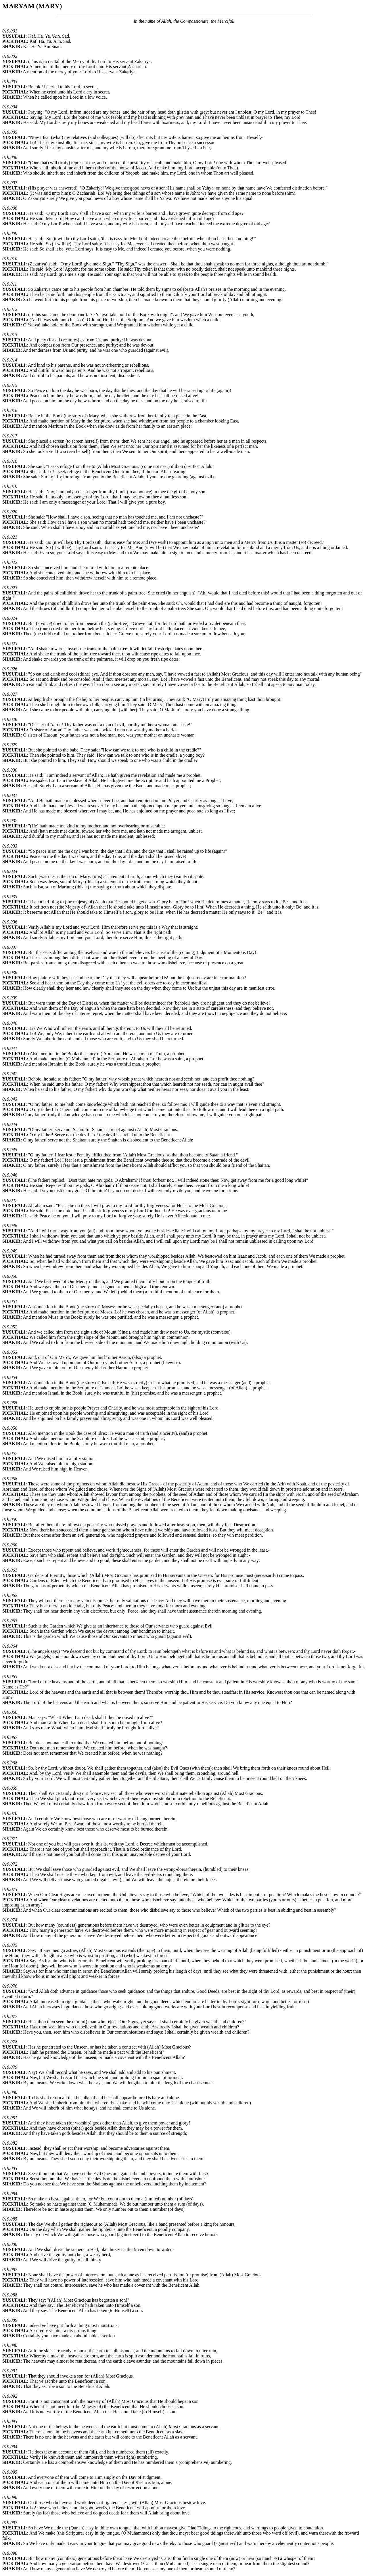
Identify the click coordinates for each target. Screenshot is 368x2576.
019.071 (9, 1838)
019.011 (9, 284)
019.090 (9, 2345)
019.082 (9, 2143)
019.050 (9, 1276)
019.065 (9, 1676)
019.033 (9, 846)
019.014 (9, 359)
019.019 (9, 486)
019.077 (9, 2016)
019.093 (9, 2421)
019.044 (9, 1124)
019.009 (9, 233)
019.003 (9, 81)
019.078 (9, 2041)
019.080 (9, 2092)
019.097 (9, 2522)
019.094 (9, 2446)
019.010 (9, 258)
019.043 (9, 1099)
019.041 (9, 1048)
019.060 (9, 1544)
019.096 (9, 2497)
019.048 (9, 1225)
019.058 (9, 1478)
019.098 (9, 2553)
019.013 (9, 334)
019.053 (9, 1352)
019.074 (9, 1919)
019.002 (9, 56)
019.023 (9, 587)
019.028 (9, 719)
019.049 (9, 1250)
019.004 (9, 106)
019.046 (9, 1175)
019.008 (9, 208)
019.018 (9, 461)
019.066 (9, 1712)
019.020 (9, 511)
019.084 (9, 2193)
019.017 (9, 435)
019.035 (9, 896)
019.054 (9, 1377)
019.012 (9, 309)
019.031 (9, 795)
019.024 (9, 618)
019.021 (9, 537)
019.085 (9, 2219)
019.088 (9, 2294)
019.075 (9, 1945)
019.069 (9, 1788)
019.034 (9, 871)
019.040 (9, 1023)
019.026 (9, 668)
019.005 (9, 132)
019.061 (9, 1570)
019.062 (9, 1595)
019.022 (9, 562)
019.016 (9, 410)
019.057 (9, 1453)
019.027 (9, 694)
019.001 (9, 30)
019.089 (9, 2320)
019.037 (9, 947)
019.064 (9, 1646)
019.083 (9, 2168)
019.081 (9, 2117)
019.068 (9, 1762)
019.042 (9, 1073)
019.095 (9, 2472)
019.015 (9, 385)
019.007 (9, 182)
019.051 (9, 1301)
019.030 (9, 770)
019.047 (9, 1200)
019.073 (9, 1889)
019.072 (9, 1864)
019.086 (9, 2244)
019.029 (9, 744)
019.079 (9, 2067)
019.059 (9, 1519)
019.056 (9, 1428)
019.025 (9, 643)
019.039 (9, 997)
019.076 (9, 1986)
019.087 (9, 2269)
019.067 (9, 1737)
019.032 (9, 820)
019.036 (9, 921)
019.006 (9, 157)
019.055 (9, 1402)
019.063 (9, 1620)
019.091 (9, 2370)
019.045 (9, 1149)
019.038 (9, 972)
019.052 (9, 1326)
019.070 (9, 1813)
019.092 (9, 2396)
